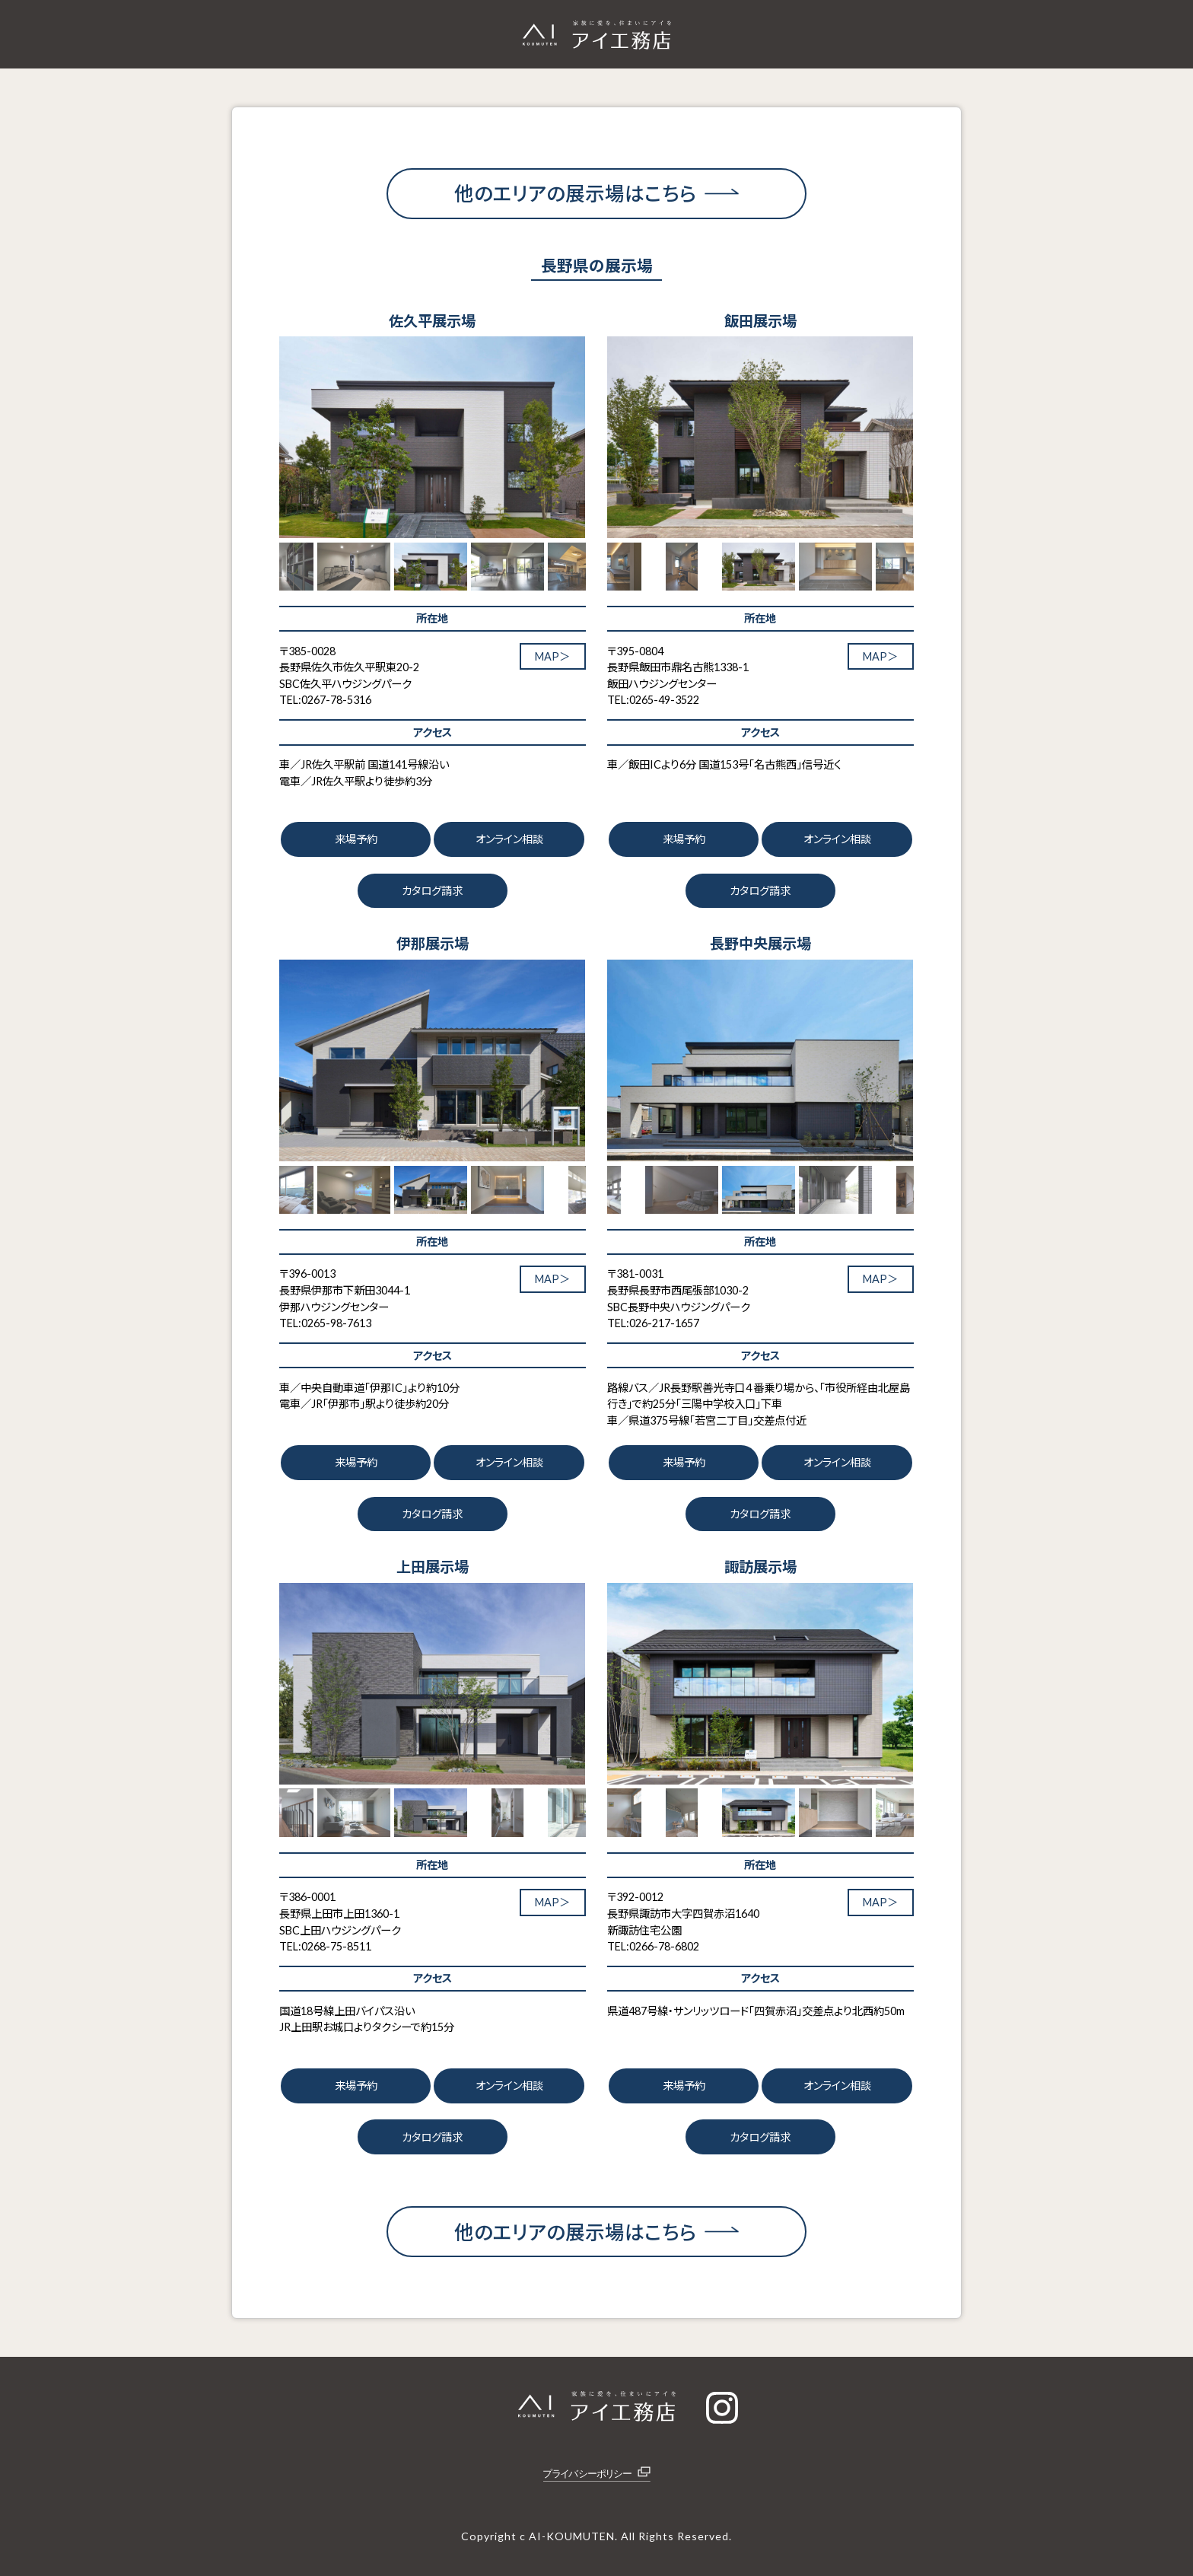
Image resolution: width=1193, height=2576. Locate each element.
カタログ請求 (432, 890)
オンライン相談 (509, 839)
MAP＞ (552, 656)
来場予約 (356, 839)
